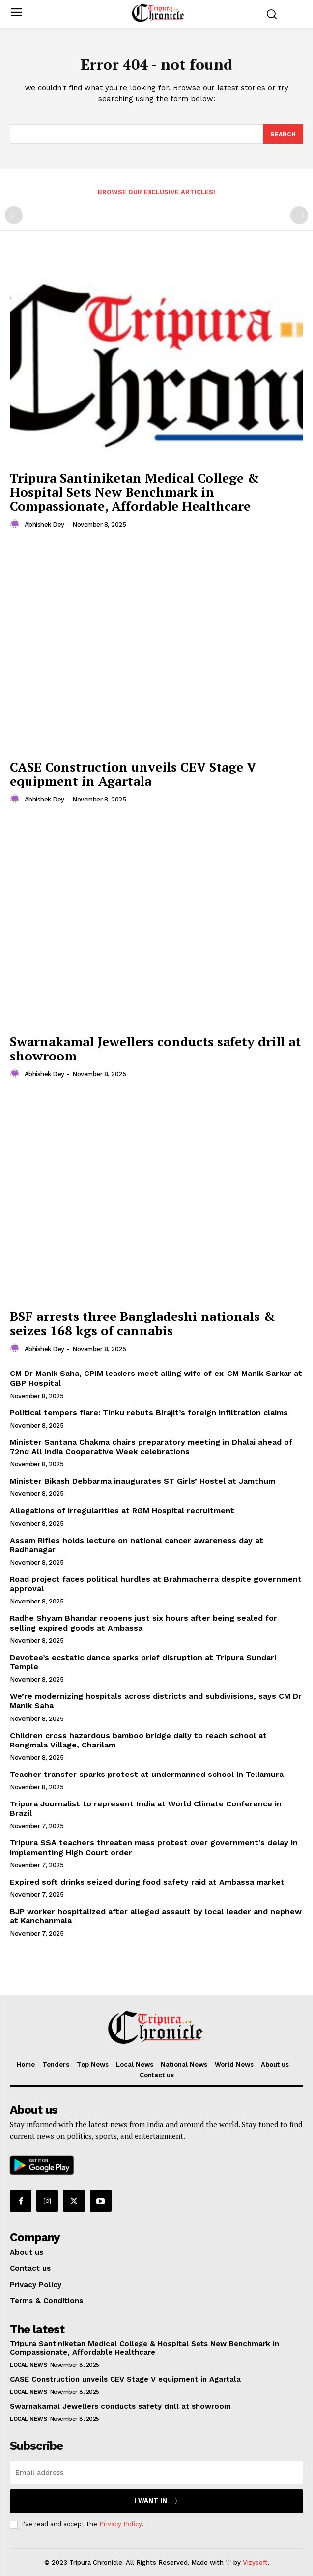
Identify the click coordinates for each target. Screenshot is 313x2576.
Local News (28, 2364)
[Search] (283, 134)
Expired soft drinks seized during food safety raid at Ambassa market (147, 1882)
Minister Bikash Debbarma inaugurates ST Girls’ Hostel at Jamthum (142, 1481)
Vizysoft (255, 2562)
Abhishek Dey (44, 524)
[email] (156, 2472)
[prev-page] (14, 215)
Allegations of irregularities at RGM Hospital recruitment (122, 1510)
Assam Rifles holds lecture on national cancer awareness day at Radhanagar (136, 1545)
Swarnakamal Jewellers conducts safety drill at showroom (155, 1048)
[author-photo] (16, 524)
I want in (156, 2501)
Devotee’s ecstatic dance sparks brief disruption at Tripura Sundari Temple (143, 1662)
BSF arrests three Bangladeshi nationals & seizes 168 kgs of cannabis (142, 1323)
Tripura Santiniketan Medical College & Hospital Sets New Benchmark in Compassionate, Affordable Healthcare (134, 491)
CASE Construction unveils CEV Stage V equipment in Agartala (133, 773)
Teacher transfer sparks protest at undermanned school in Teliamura (147, 1774)
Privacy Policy (120, 2524)
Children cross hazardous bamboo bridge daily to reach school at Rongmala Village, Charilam (138, 1740)
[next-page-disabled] (299, 215)
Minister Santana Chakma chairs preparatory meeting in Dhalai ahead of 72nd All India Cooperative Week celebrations (151, 1446)
